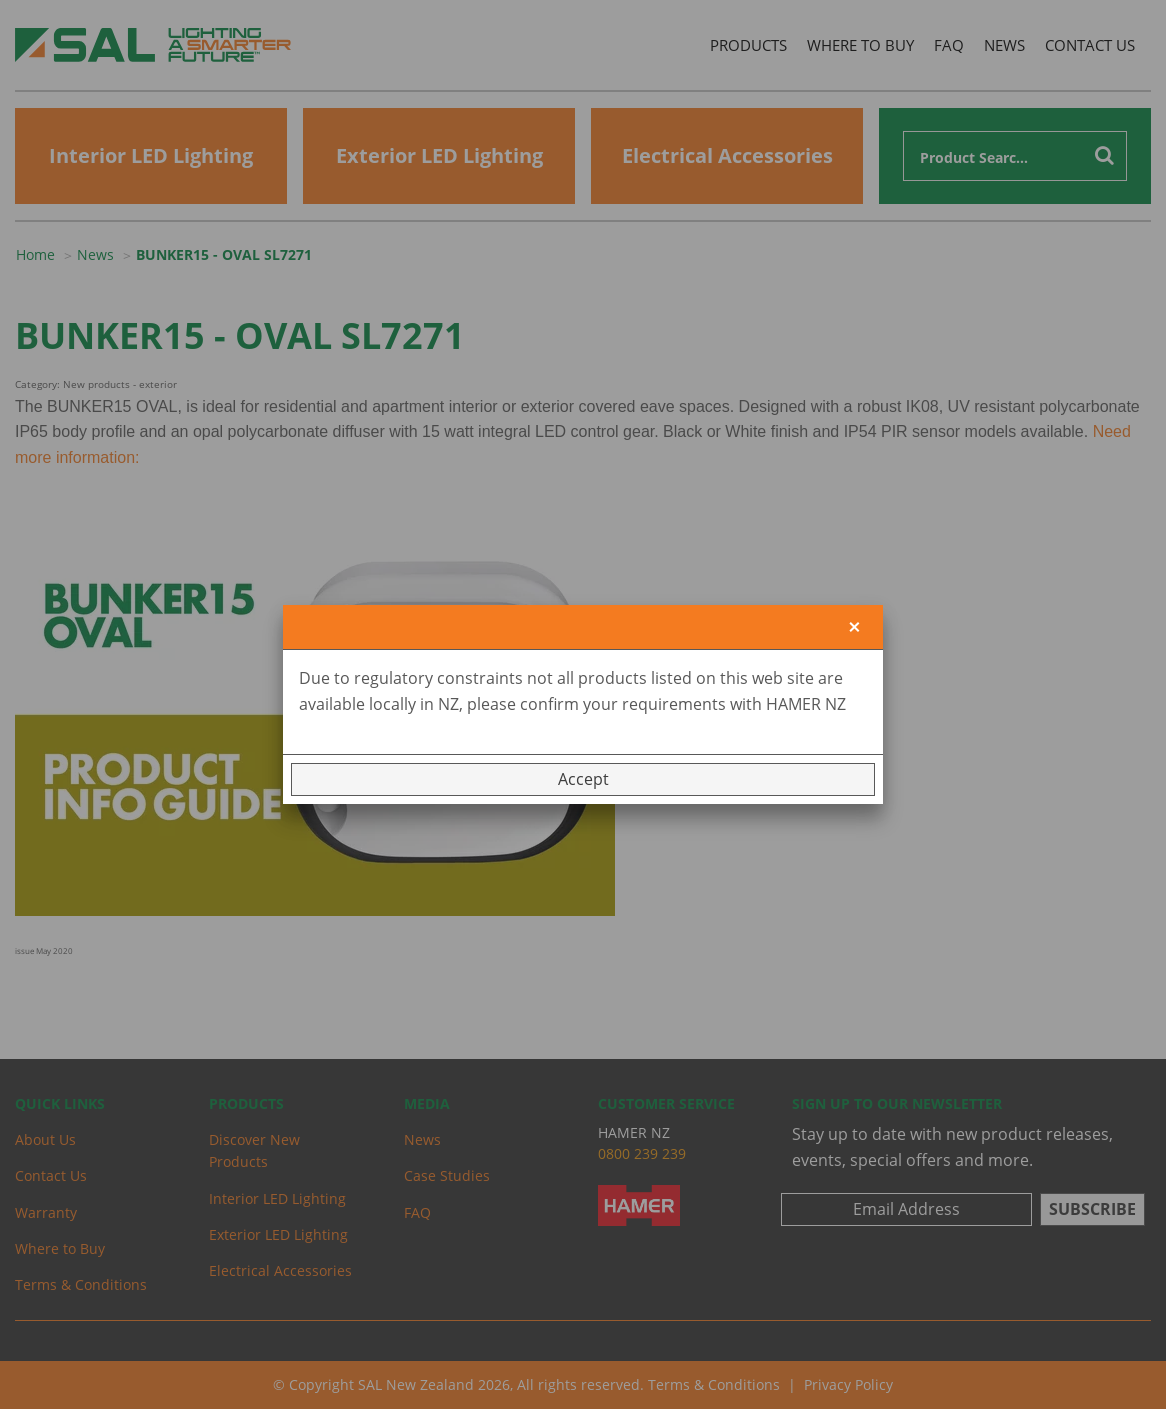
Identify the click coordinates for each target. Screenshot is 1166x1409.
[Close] (854, 627)
